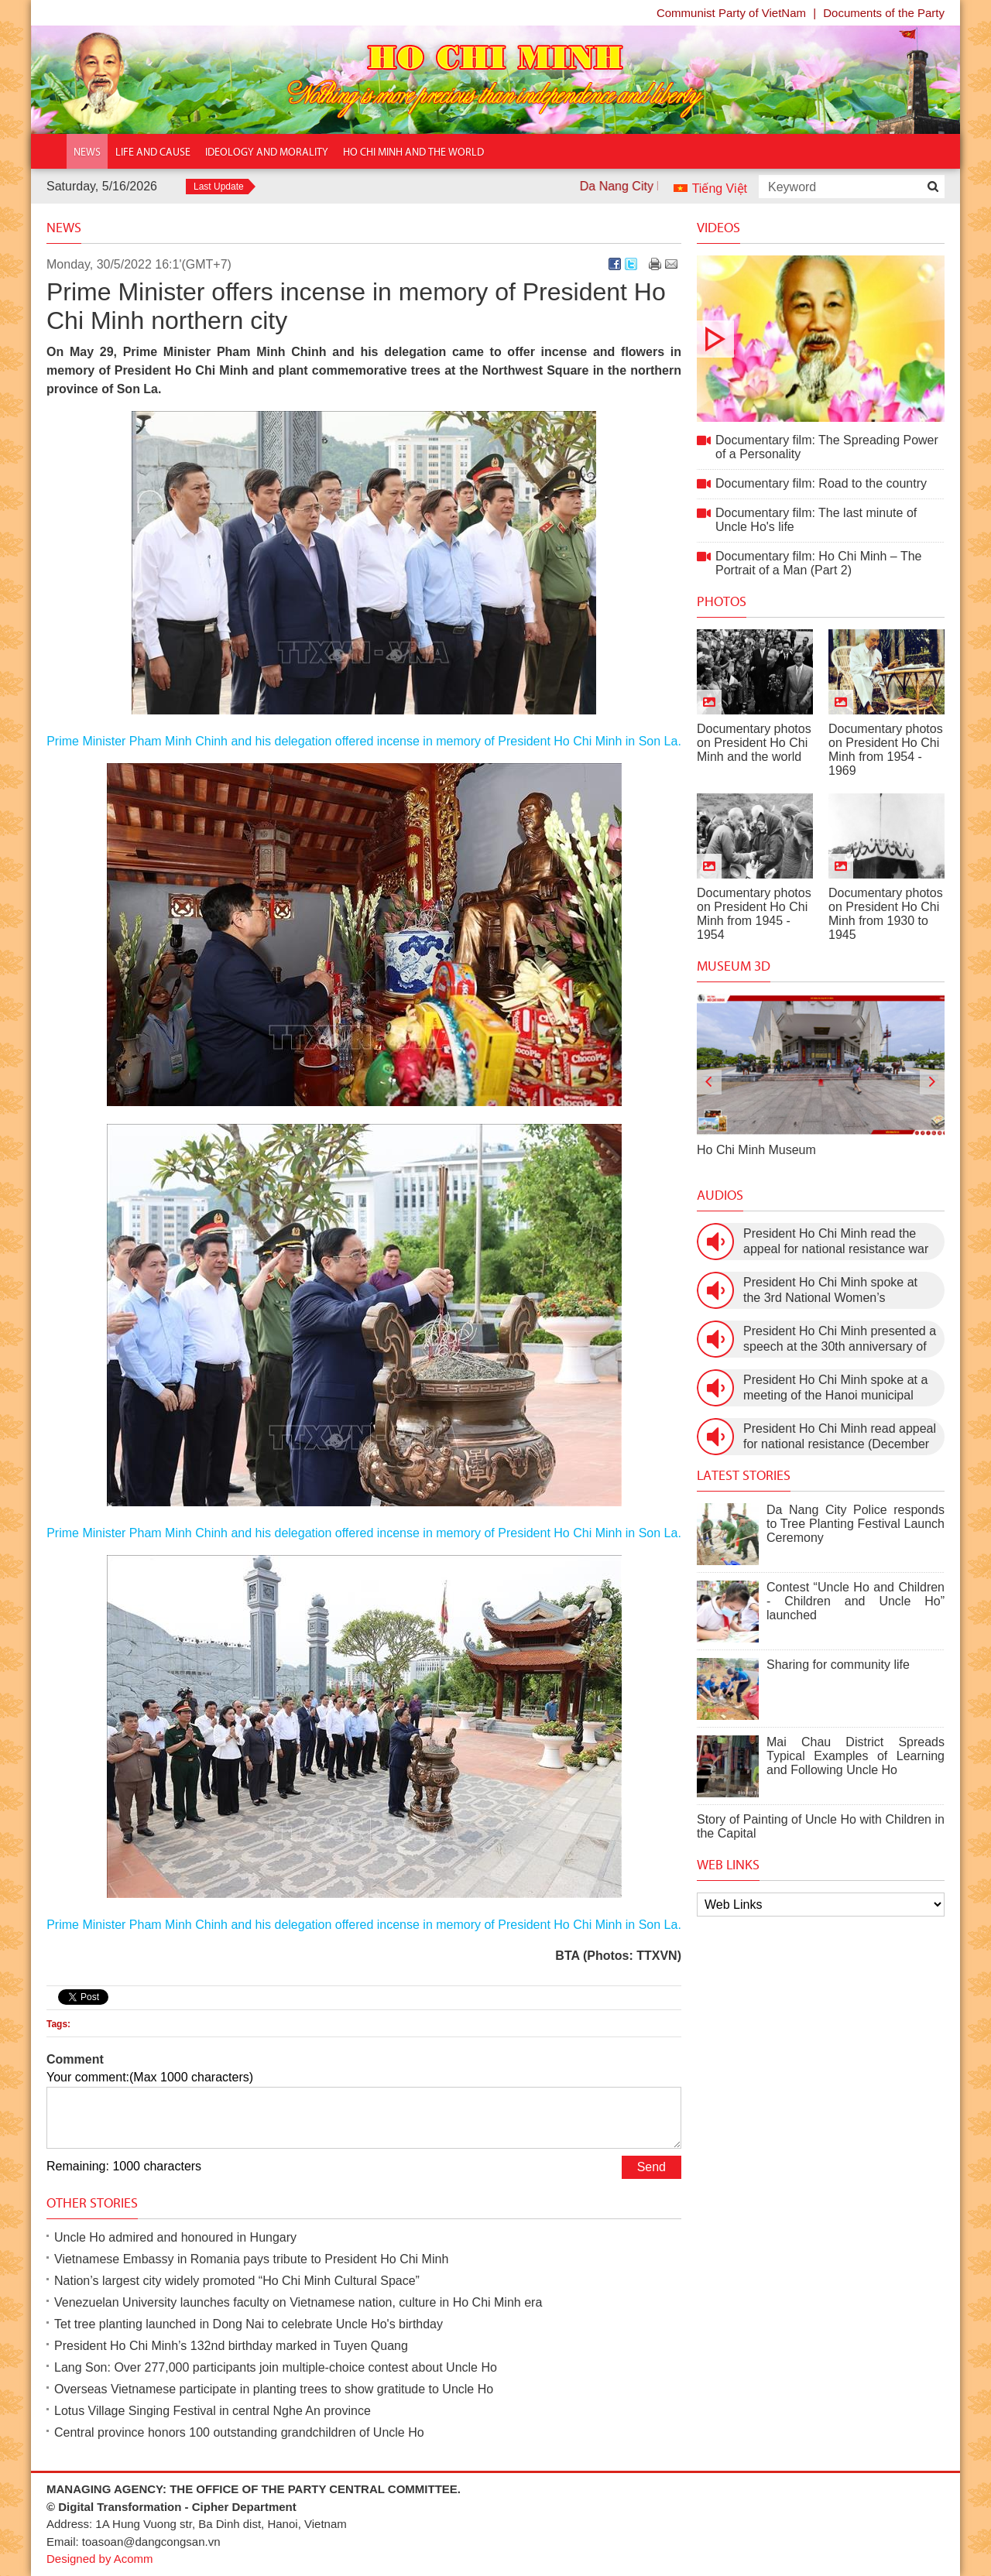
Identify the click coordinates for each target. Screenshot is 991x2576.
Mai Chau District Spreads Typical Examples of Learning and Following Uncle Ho (855, 1755)
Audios (720, 1195)
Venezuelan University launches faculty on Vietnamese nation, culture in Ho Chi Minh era (298, 2302)
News (63, 227)
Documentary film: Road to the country (821, 483)
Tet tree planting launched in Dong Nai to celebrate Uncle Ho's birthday (248, 2324)
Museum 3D (733, 966)
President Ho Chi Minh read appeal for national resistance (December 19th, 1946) (839, 1437)
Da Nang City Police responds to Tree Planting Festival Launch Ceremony (855, 1523)
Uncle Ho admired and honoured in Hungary (175, 2237)
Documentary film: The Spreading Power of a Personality (821, 338)
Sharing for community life (838, 1664)
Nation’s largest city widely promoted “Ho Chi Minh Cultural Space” (237, 2280)
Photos (721, 601)
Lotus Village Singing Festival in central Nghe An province (212, 2410)
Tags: (58, 2024)
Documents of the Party (884, 12)
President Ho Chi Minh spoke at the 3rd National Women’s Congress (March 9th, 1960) (830, 1291)
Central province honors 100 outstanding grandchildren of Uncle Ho (239, 2432)
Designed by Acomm (99, 2558)
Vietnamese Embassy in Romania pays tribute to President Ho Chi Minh (251, 2259)
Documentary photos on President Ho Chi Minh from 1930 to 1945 (885, 913)
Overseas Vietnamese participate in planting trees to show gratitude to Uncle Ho (273, 2389)
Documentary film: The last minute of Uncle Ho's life (816, 519)
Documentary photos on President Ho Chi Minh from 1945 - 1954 (754, 913)
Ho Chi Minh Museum (756, 1149)
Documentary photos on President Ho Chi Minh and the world (754, 742)
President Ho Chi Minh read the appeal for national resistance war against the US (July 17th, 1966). (835, 1242)
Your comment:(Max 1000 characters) (149, 2077)
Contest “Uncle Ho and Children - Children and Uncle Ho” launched (855, 1601)
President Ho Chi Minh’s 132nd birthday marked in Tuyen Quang (231, 2345)
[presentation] (709, 1082)
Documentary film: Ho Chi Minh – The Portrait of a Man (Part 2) (818, 563)
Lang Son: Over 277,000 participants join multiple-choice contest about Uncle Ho (275, 2367)
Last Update (219, 186)
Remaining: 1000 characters (123, 2166)
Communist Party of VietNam (731, 12)
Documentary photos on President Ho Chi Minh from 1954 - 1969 (885, 749)
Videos (718, 227)
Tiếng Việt (719, 188)
